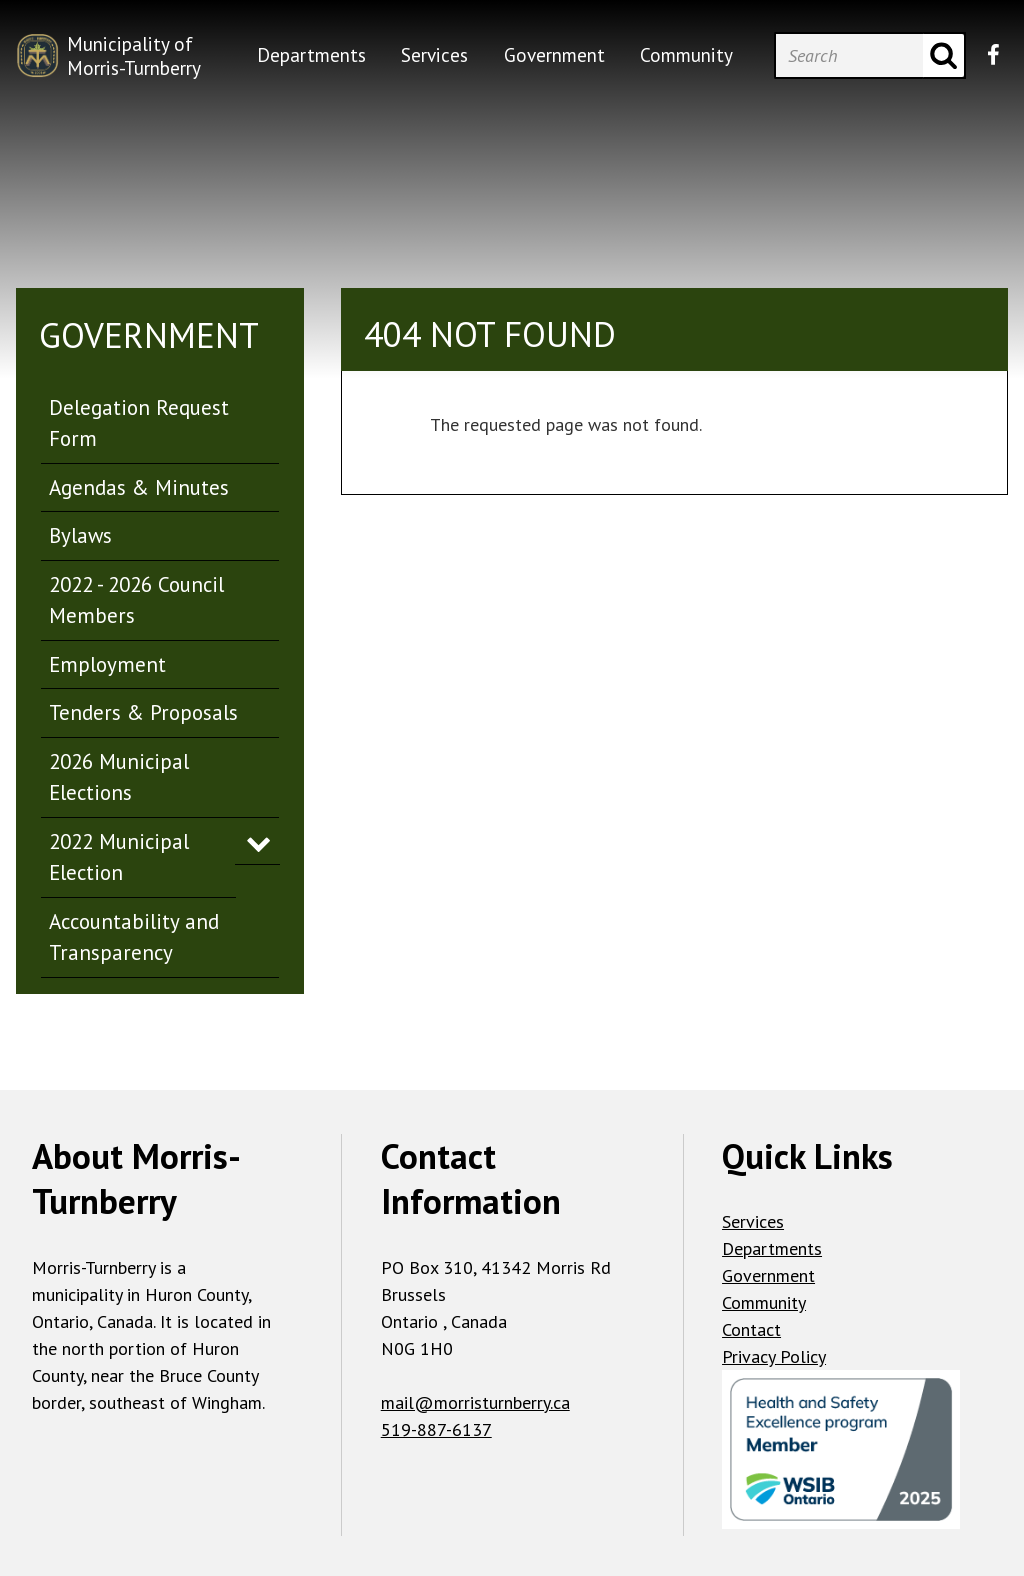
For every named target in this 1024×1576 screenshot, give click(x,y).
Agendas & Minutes (139, 487)
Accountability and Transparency (134, 937)
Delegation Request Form (139, 423)
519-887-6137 (436, 1429)
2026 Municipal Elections (119, 777)
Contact (751, 1329)
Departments (772, 1248)
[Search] (849, 55)
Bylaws (80, 535)
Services (753, 1221)
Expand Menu (258, 842)
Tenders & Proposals (143, 712)
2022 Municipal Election (119, 857)
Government (768, 1275)
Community (764, 1302)
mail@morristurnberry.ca (475, 1402)
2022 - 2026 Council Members (136, 600)
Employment (107, 664)
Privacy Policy (774, 1356)
